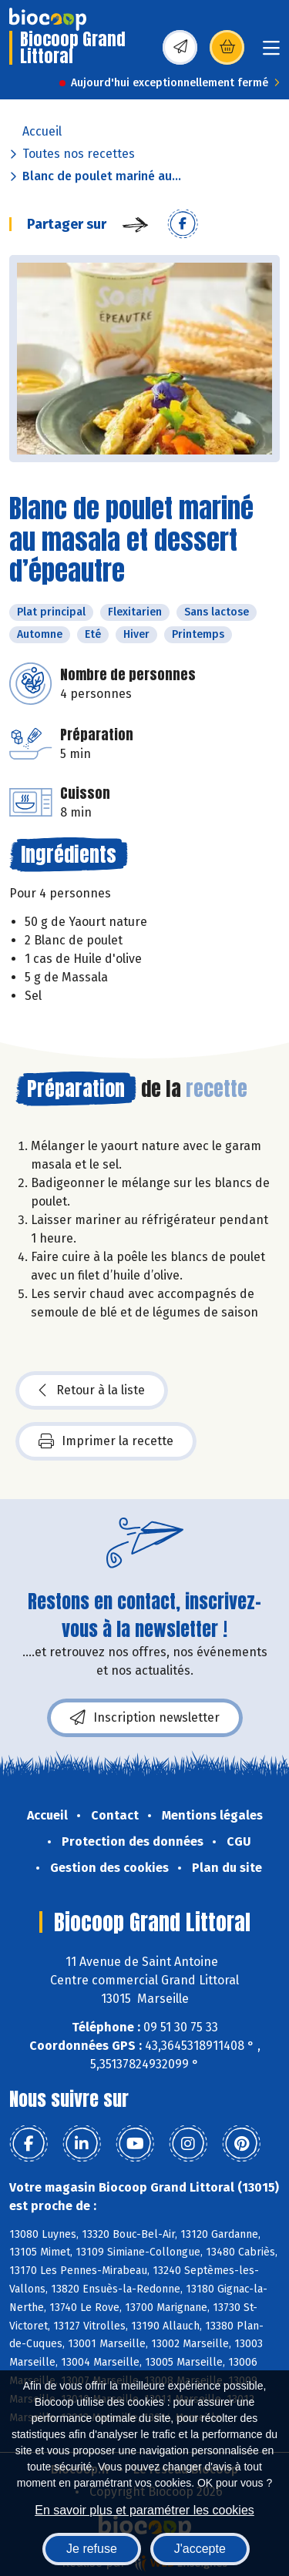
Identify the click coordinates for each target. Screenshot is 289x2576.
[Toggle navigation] (271, 52)
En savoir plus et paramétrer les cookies (144, 2510)
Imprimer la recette (106, 1441)
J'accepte (200, 2548)
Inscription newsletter (145, 1718)
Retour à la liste (92, 1390)
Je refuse (91, 2548)
